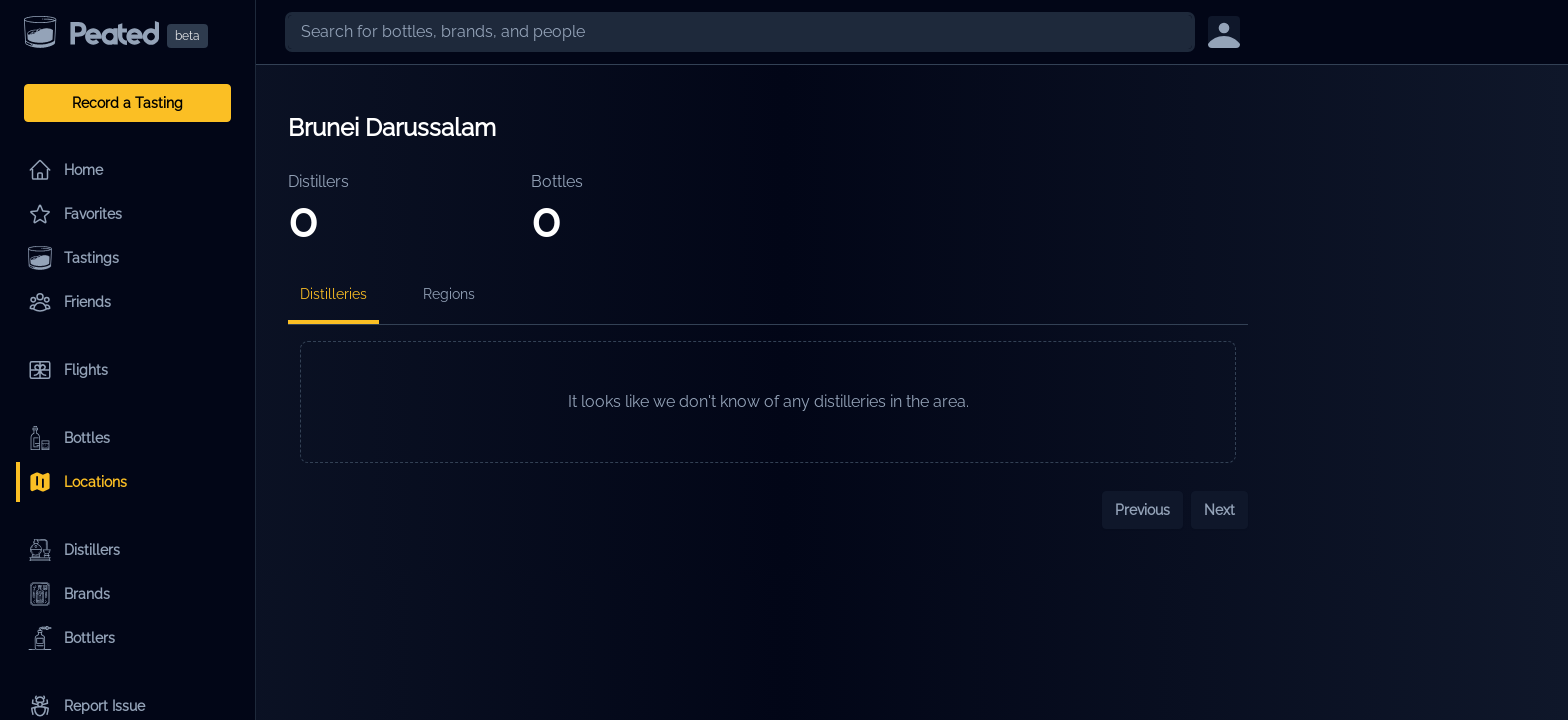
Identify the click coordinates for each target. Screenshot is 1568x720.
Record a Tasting (127, 103)
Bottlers (71, 638)
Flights (68, 370)
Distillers (74, 550)
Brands (69, 594)
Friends (69, 302)
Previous (1142, 510)
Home (65, 170)
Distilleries (333, 294)
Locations (77, 482)
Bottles (69, 438)
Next (1219, 510)
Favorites (75, 214)
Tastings (73, 258)
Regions (449, 294)
